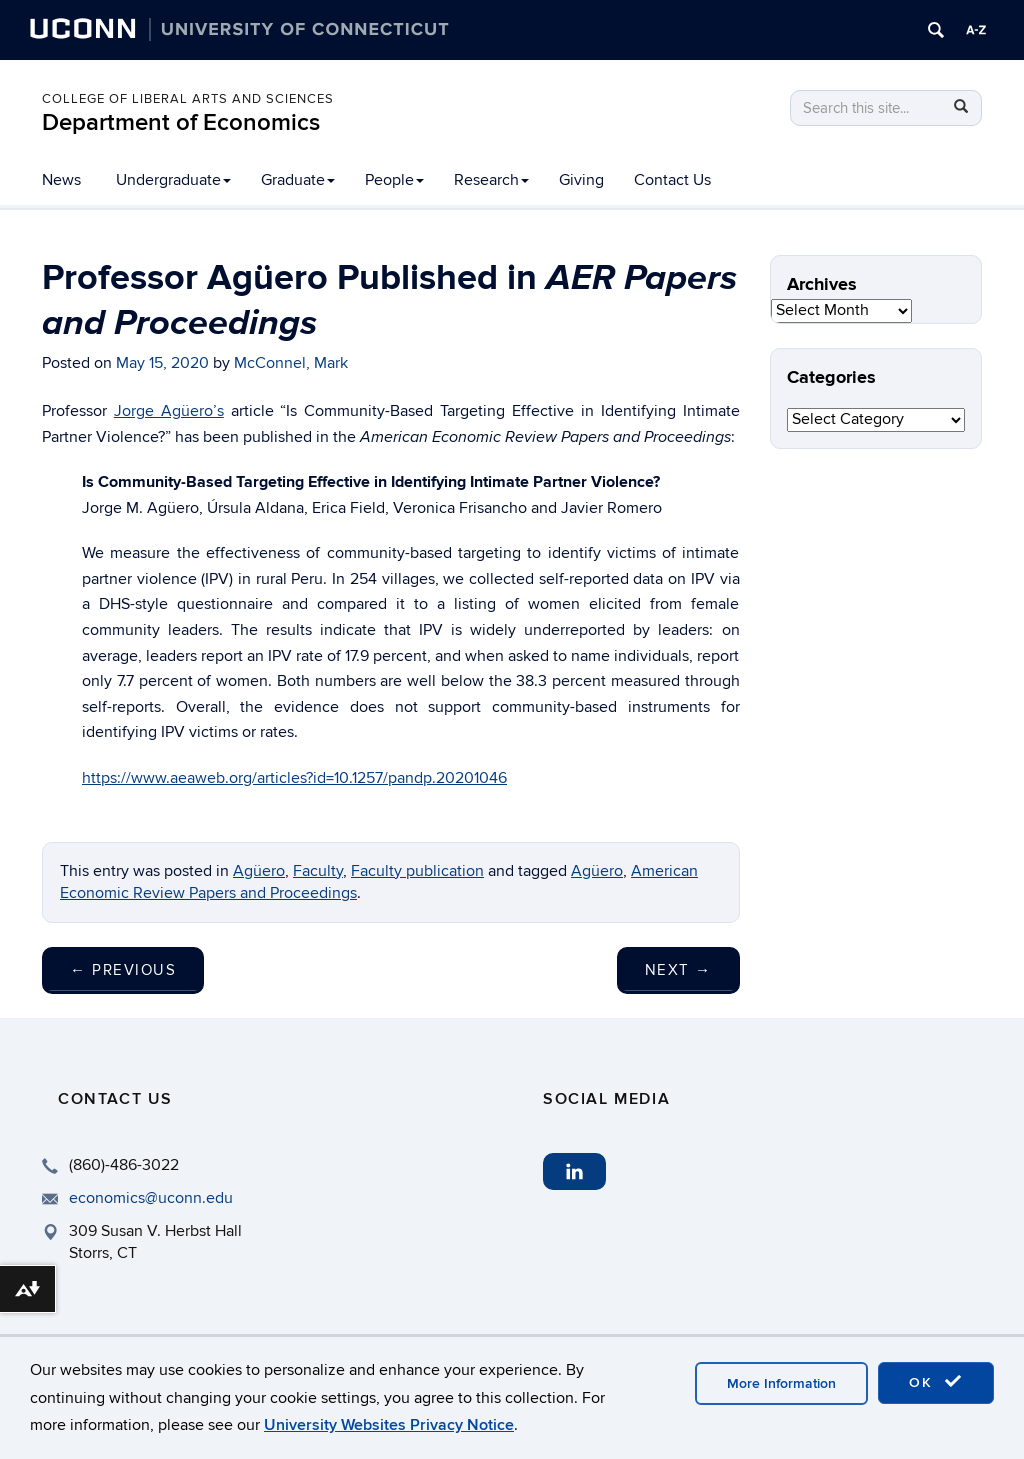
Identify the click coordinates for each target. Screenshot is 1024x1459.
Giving (581, 180)
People (394, 180)
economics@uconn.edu (151, 1198)
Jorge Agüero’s (169, 411)
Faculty (318, 871)
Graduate (298, 180)
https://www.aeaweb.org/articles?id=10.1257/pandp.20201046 (294, 778)
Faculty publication (417, 871)
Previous (123, 970)
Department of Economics (181, 122)
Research (491, 180)
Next (678, 970)
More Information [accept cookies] (781, 1383)
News (61, 180)
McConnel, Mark (291, 363)
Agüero (259, 871)
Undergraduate (173, 180)
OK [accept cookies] (936, 1382)
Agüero (597, 871)
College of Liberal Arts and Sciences (188, 99)
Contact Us (672, 180)
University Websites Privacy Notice (389, 1425)
